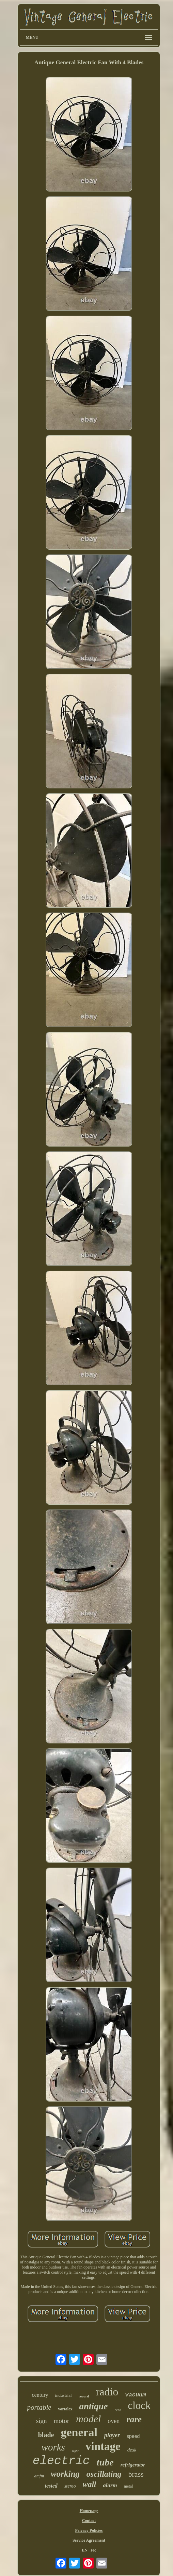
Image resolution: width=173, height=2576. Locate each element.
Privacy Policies (89, 2530)
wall (89, 2484)
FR (93, 2550)
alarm (110, 2485)
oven (114, 2421)
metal (128, 2486)
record (84, 2396)
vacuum (135, 2395)
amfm (39, 2475)
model (88, 2418)
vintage (103, 2446)
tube (105, 2462)
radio (107, 2392)
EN (85, 2550)
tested (51, 2486)
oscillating (104, 2474)
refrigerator (133, 2465)
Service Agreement (89, 2540)
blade (46, 2435)
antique (93, 2406)
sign (41, 2420)
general (79, 2432)
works (53, 2447)
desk (132, 2450)
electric (61, 2461)
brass (136, 2474)
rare (134, 2419)
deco (118, 2410)
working (65, 2473)
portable (39, 2407)
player (112, 2435)
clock (139, 2405)
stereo (70, 2486)
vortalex (65, 2409)
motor (61, 2420)
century (40, 2395)
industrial (63, 2395)
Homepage (89, 2510)
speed (133, 2436)
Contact (89, 2520)
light (75, 2451)
